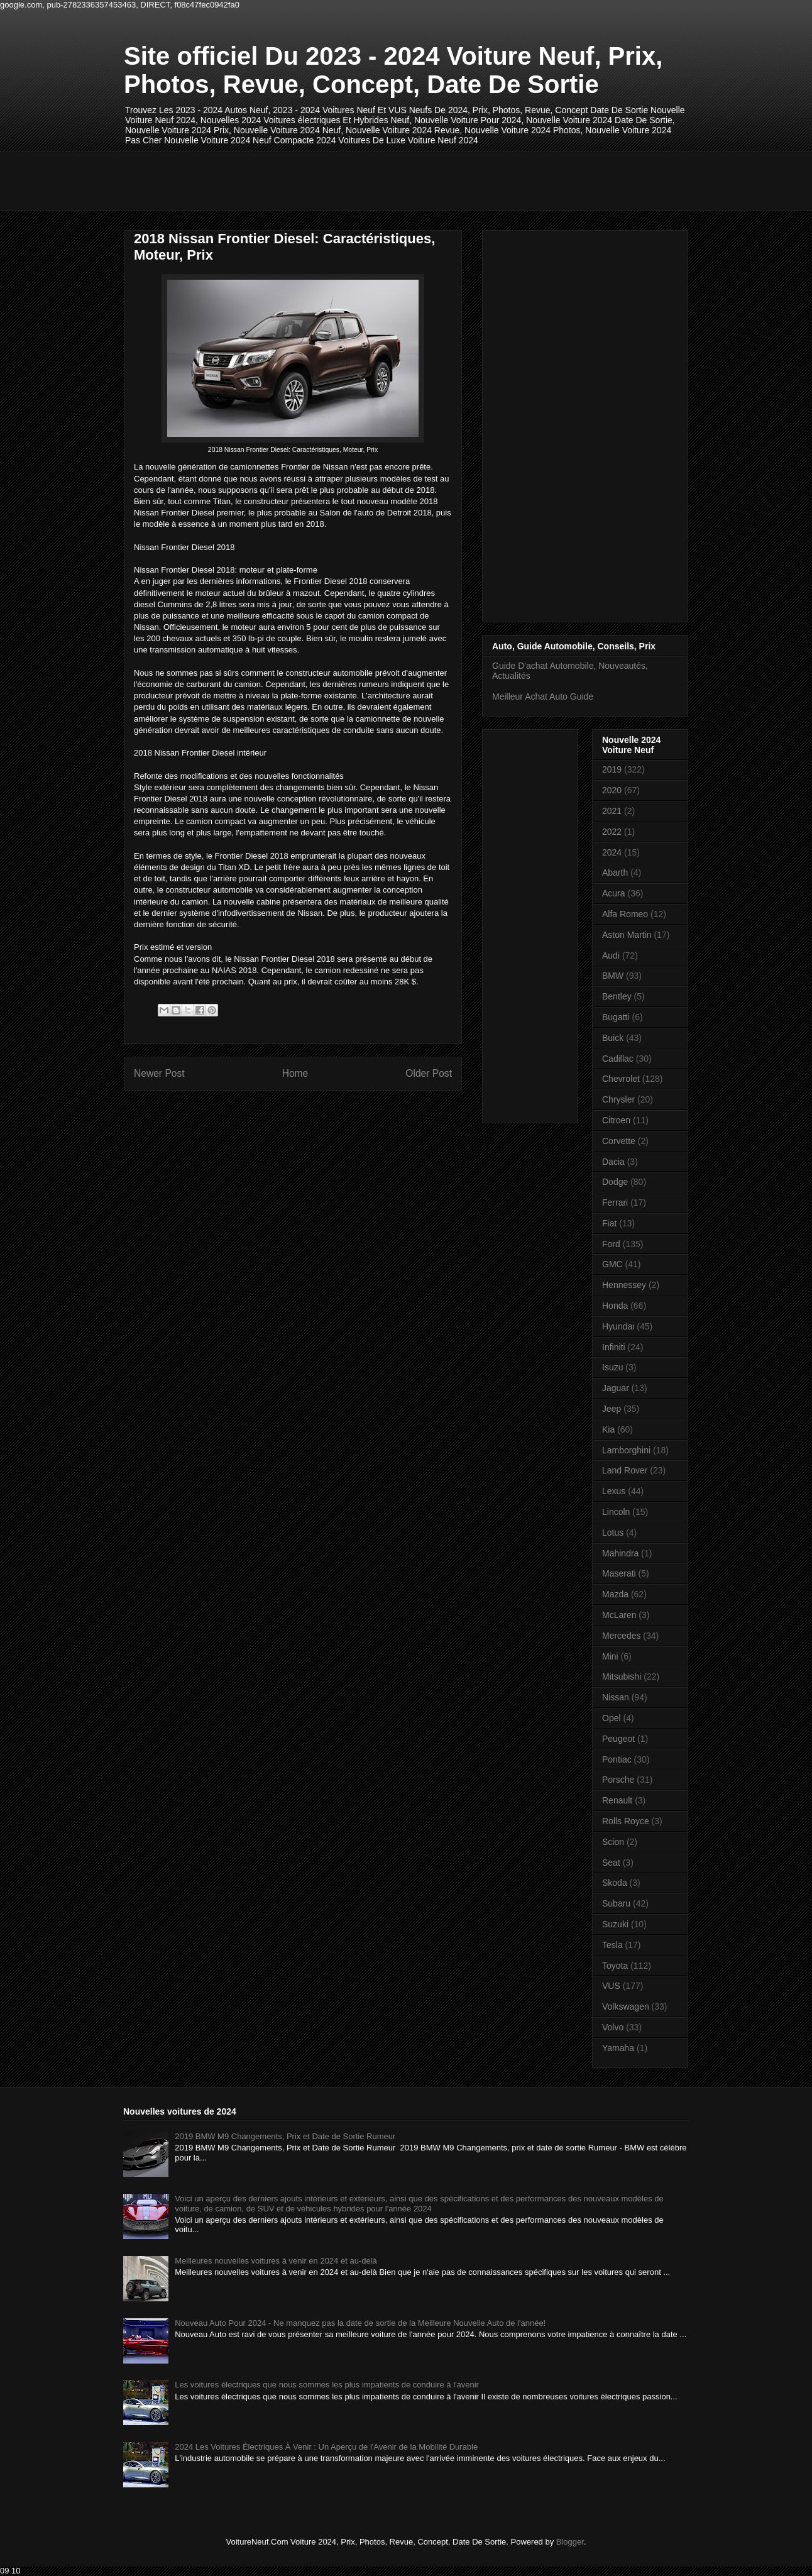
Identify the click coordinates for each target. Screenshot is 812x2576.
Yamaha (618, 2048)
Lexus (613, 1491)
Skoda (614, 1883)
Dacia (613, 1162)
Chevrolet (621, 1079)
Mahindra (620, 1553)
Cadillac (618, 1059)
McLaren (619, 1615)
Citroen (616, 1120)
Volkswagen (625, 2006)
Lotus (612, 1532)
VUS (611, 1986)
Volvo (612, 2027)
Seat (611, 1863)
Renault (617, 1800)
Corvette (618, 1141)
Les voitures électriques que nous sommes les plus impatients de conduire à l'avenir (327, 2384)
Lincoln (616, 1512)
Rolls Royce (625, 1821)
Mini (610, 1656)
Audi (611, 955)
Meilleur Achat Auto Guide (542, 696)
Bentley (617, 996)
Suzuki (615, 1924)
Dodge (615, 1182)
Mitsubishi (621, 1676)
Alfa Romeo (625, 914)
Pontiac (617, 1759)
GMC (612, 1264)
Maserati (619, 1573)
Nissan (615, 1697)
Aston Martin (627, 935)
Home (295, 1073)
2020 (612, 790)
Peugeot (618, 1739)
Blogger (570, 2541)
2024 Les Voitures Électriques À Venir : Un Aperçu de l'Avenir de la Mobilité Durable (326, 2447)
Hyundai (618, 1326)
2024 (612, 852)
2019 (612, 769)
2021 (612, 811)
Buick (612, 1038)
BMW (612, 976)
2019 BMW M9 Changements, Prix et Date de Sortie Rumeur (285, 2136)
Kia (608, 1429)
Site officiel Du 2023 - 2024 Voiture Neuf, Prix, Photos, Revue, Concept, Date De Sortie (393, 70)
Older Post (428, 1073)
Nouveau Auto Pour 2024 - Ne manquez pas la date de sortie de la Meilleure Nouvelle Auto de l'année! (360, 2323)
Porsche (618, 1780)
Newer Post (159, 1073)
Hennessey (624, 1285)
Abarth (615, 872)
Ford (611, 1244)
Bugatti (616, 1017)
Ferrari (615, 1202)
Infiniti (613, 1347)
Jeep (611, 1409)
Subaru (616, 1903)
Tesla (612, 1945)
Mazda (615, 1594)
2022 (612, 832)
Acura (613, 893)
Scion (613, 1842)
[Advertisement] (352, 179)
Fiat (609, 1223)
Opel (611, 1718)
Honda (615, 1306)
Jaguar (615, 1388)
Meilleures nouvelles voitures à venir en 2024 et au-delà (276, 2260)
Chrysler (618, 1099)
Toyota (615, 1966)
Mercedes (621, 1636)
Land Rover (624, 1470)
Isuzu (612, 1367)
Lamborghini (626, 1450)
